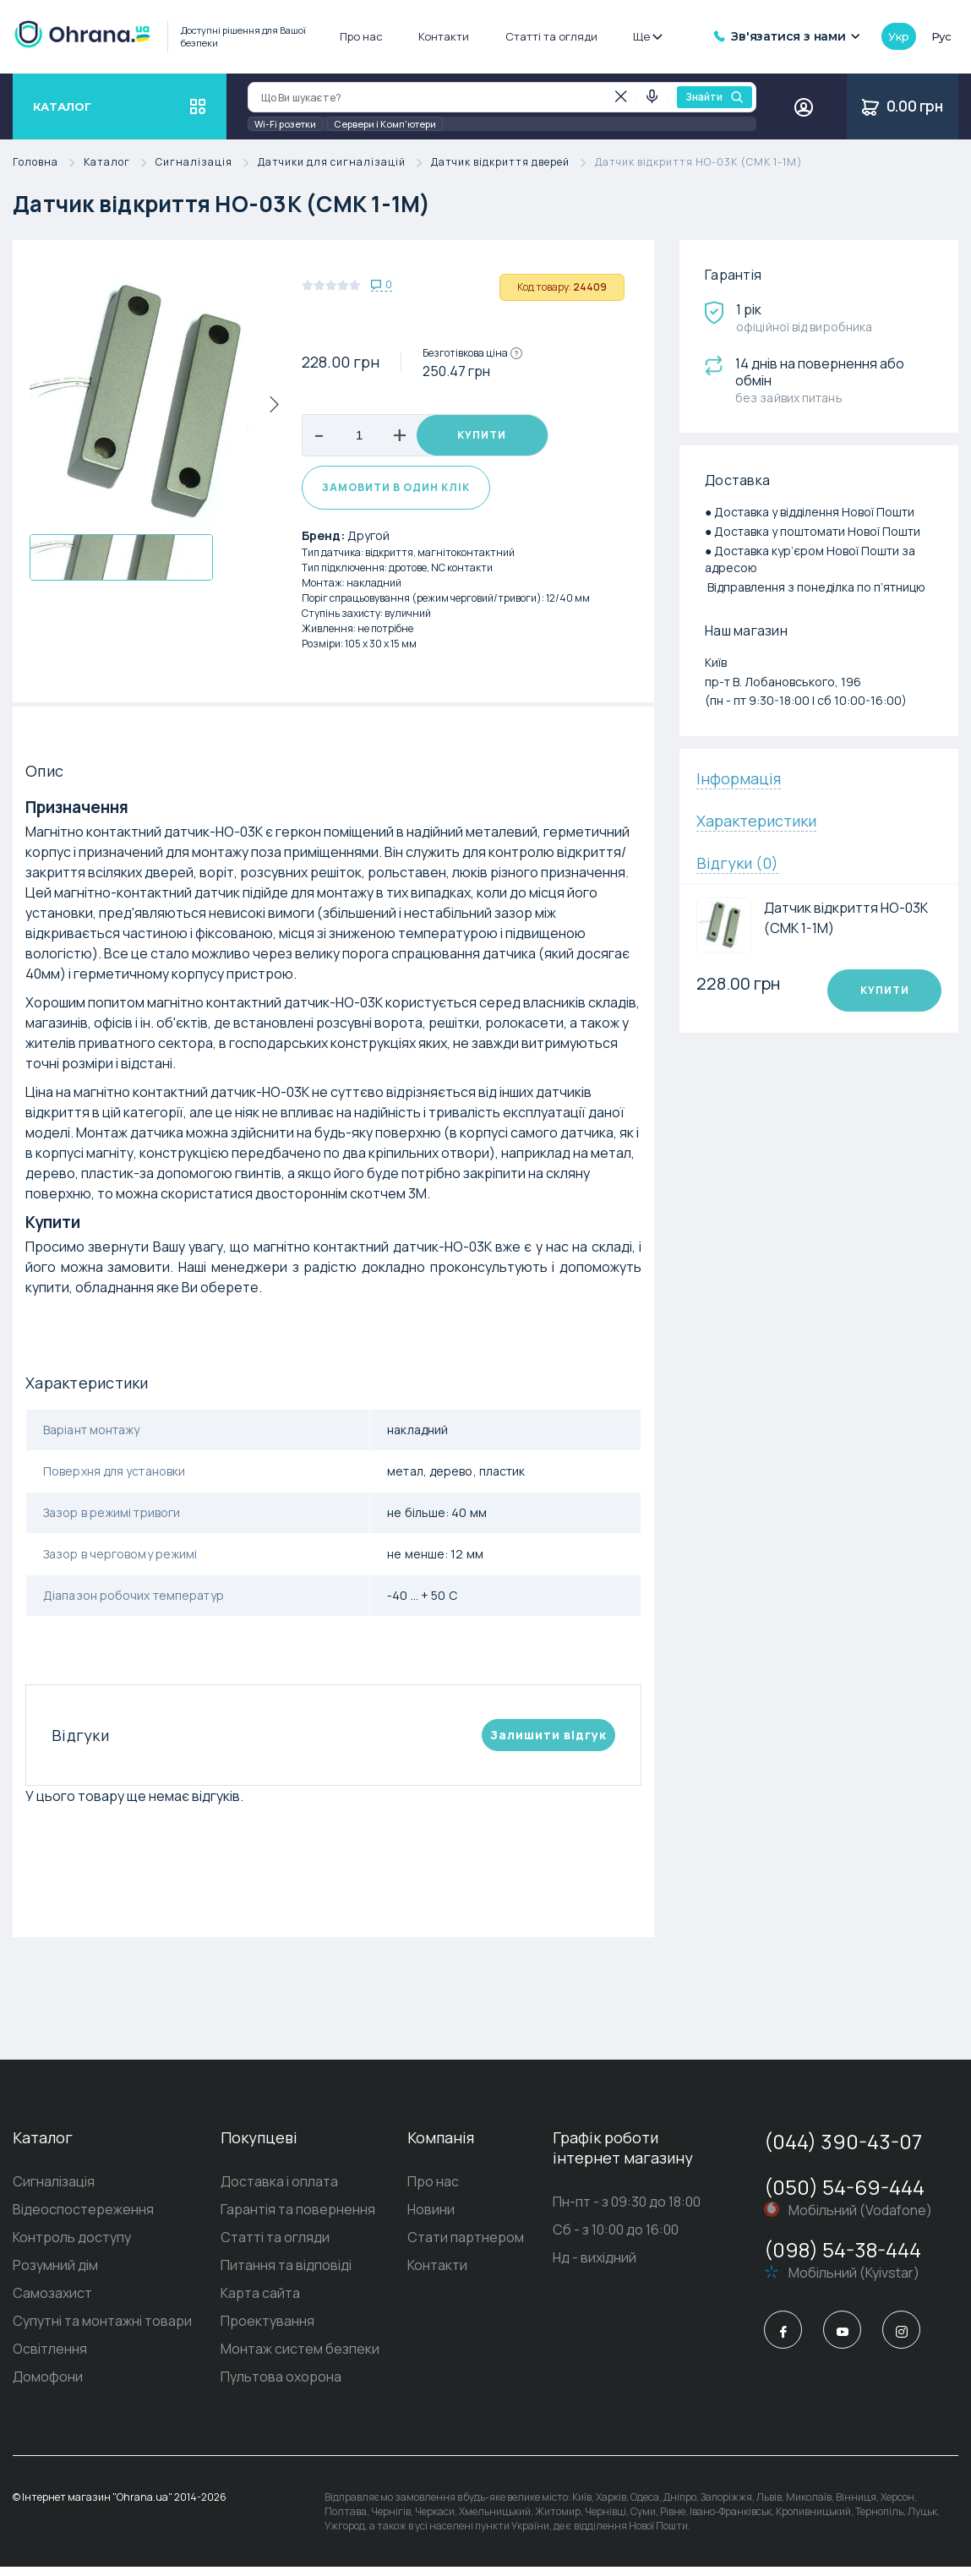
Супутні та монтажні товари (102, 2330)
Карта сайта (260, 2302)
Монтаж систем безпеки (300, 2358)
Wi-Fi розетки (285, 123)
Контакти (443, 36)
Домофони (48, 2385)
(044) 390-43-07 (843, 2150)
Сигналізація (206, 162)
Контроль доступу (72, 2246)
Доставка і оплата (279, 2190)
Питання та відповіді (286, 2274)
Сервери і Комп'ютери (385, 123)
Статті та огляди (551, 36)
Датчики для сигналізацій (344, 162)
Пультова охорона (281, 2385)
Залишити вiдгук (548, 1744)
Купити (481, 435)
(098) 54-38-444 (842, 2259)
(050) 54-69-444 (844, 2196)
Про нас (361, 36)
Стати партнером (465, 2246)
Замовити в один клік (396, 496)
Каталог (119, 162)
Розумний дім (55, 2274)
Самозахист (52, 2302)
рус (941, 36)
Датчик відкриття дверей (513, 162)
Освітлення (50, 2358)
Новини (431, 2218)
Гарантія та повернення (298, 2218)
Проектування (267, 2330)
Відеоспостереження (83, 2218)
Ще (647, 36)
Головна (48, 162)
